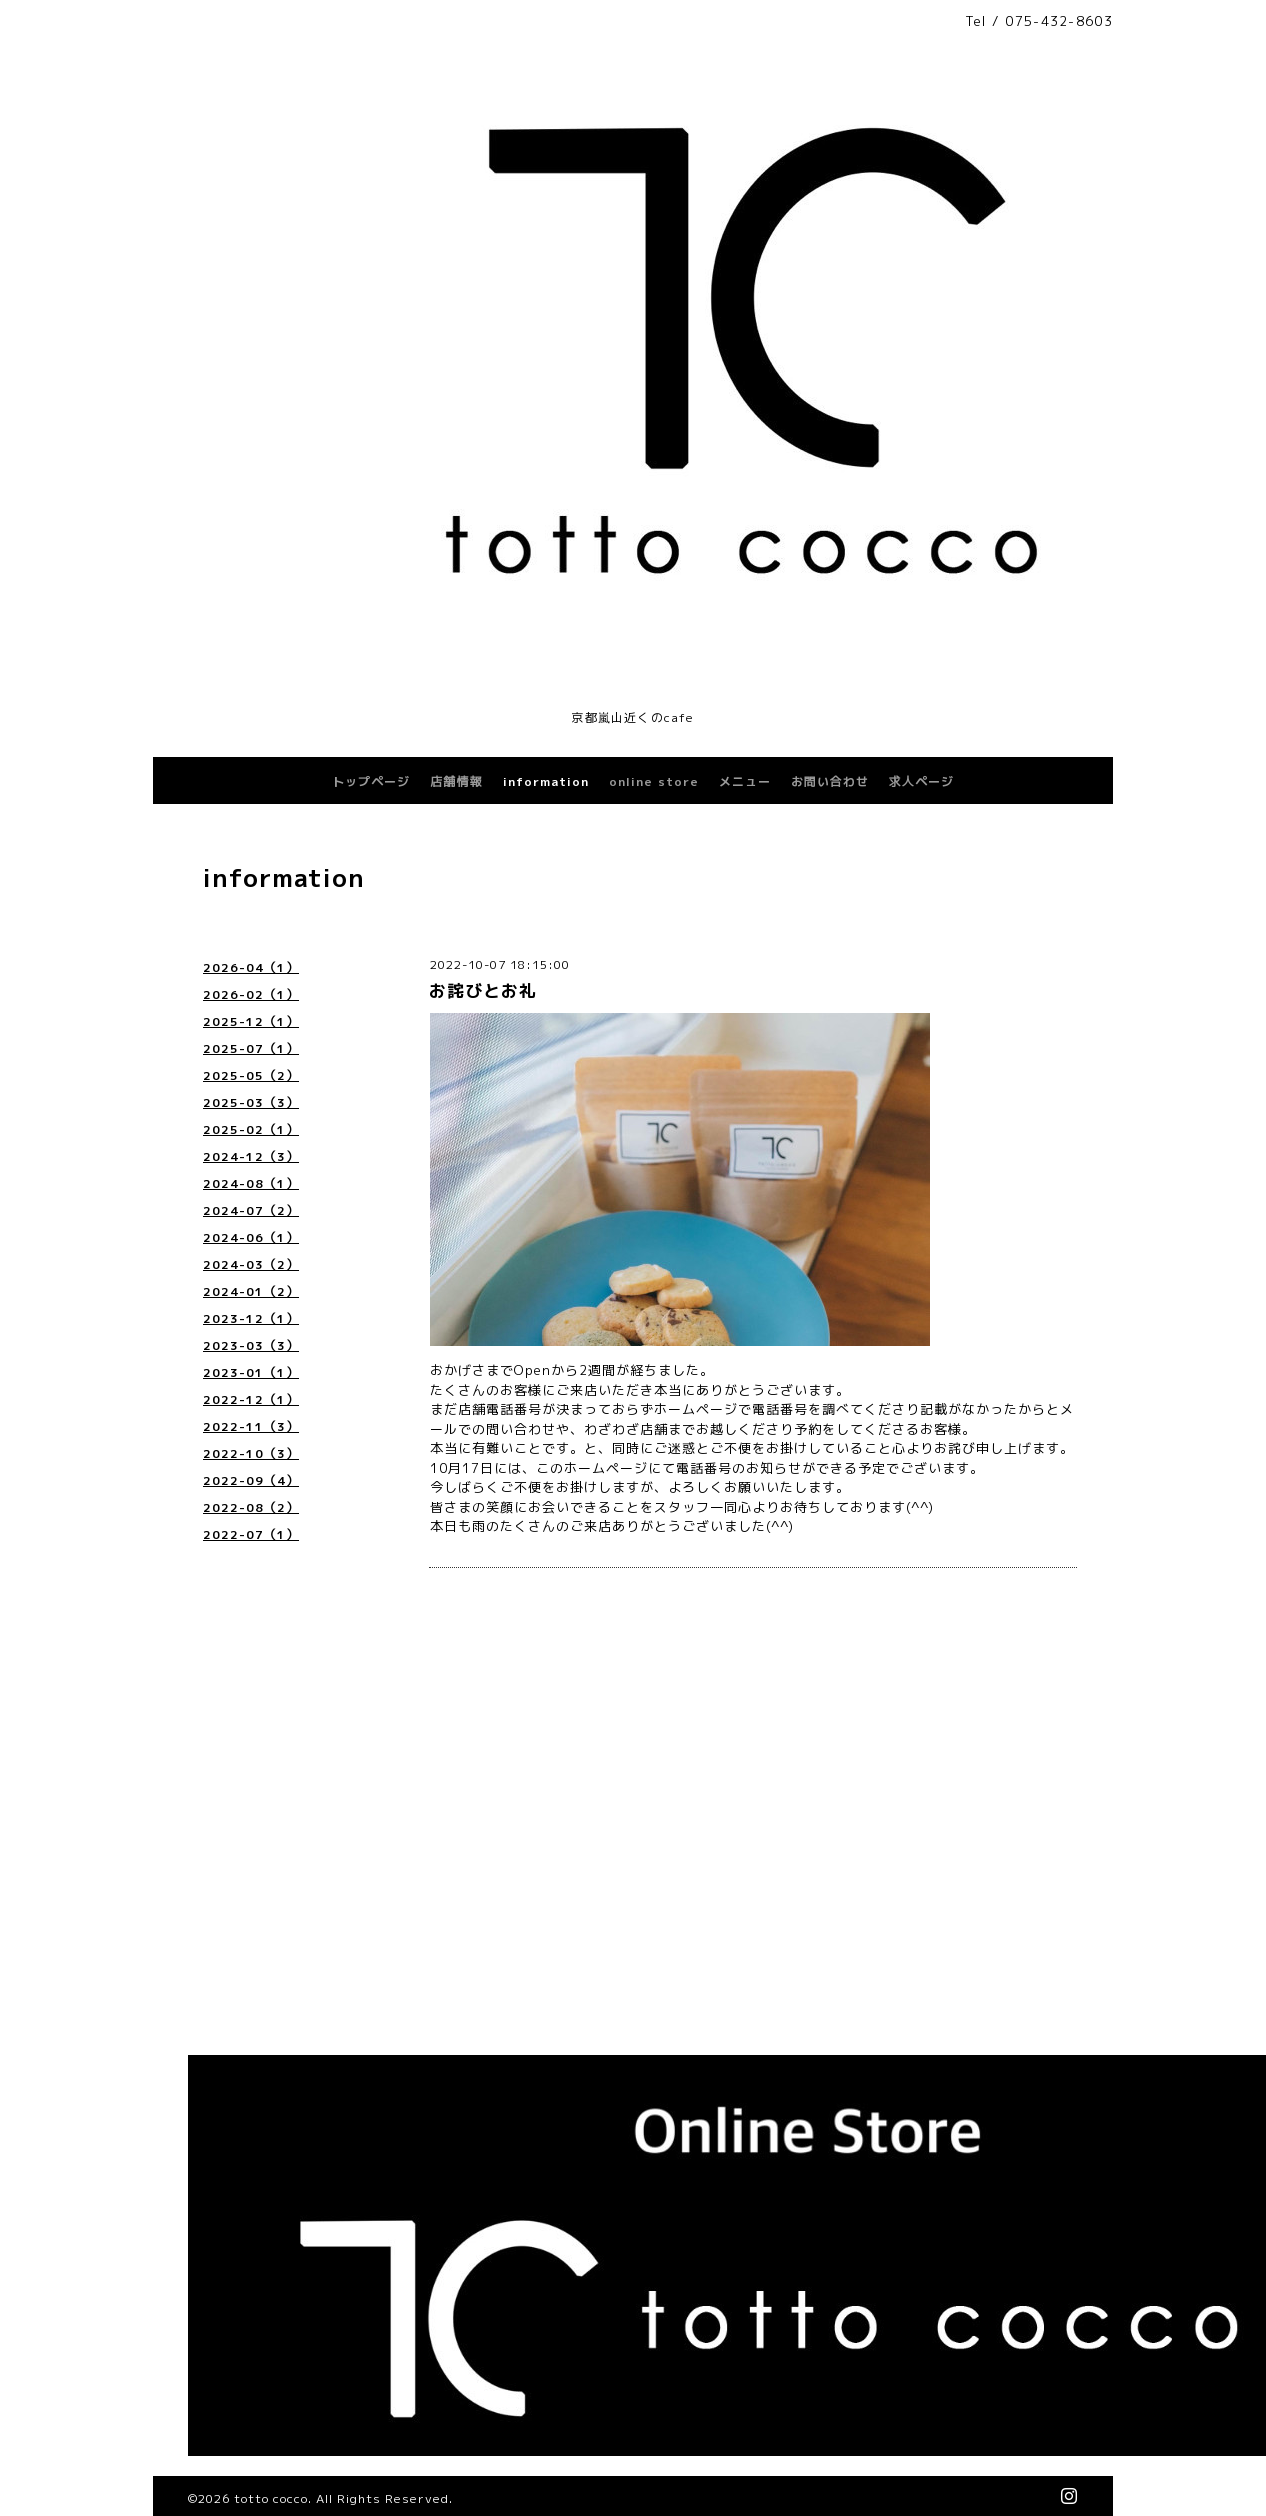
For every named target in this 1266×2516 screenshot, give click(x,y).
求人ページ (921, 781)
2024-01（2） (251, 1291)
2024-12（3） (251, 1156)
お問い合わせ (830, 781)
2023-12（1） (251, 1318)
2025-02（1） (251, 1129)
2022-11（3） (251, 1426)
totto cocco (271, 2498)
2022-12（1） (251, 1399)
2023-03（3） (251, 1345)
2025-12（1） (251, 1021)
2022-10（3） (251, 1453)
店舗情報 (456, 781)
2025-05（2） (251, 1075)
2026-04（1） (251, 967)
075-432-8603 (1059, 21)
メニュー (745, 781)
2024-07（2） (251, 1210)
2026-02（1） (251, 994)
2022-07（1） (251, 1534)
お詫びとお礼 (483, 990)
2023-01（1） (251, 1372)
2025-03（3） (251, 1102)
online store (654, 781)
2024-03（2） (251, 1264)
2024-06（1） (251, 1237)
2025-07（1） (251, 1048)
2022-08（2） (251, 1507)
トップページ (371, 781)
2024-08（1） (251, 1183)
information (546, 781)
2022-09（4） (251, 1480)
